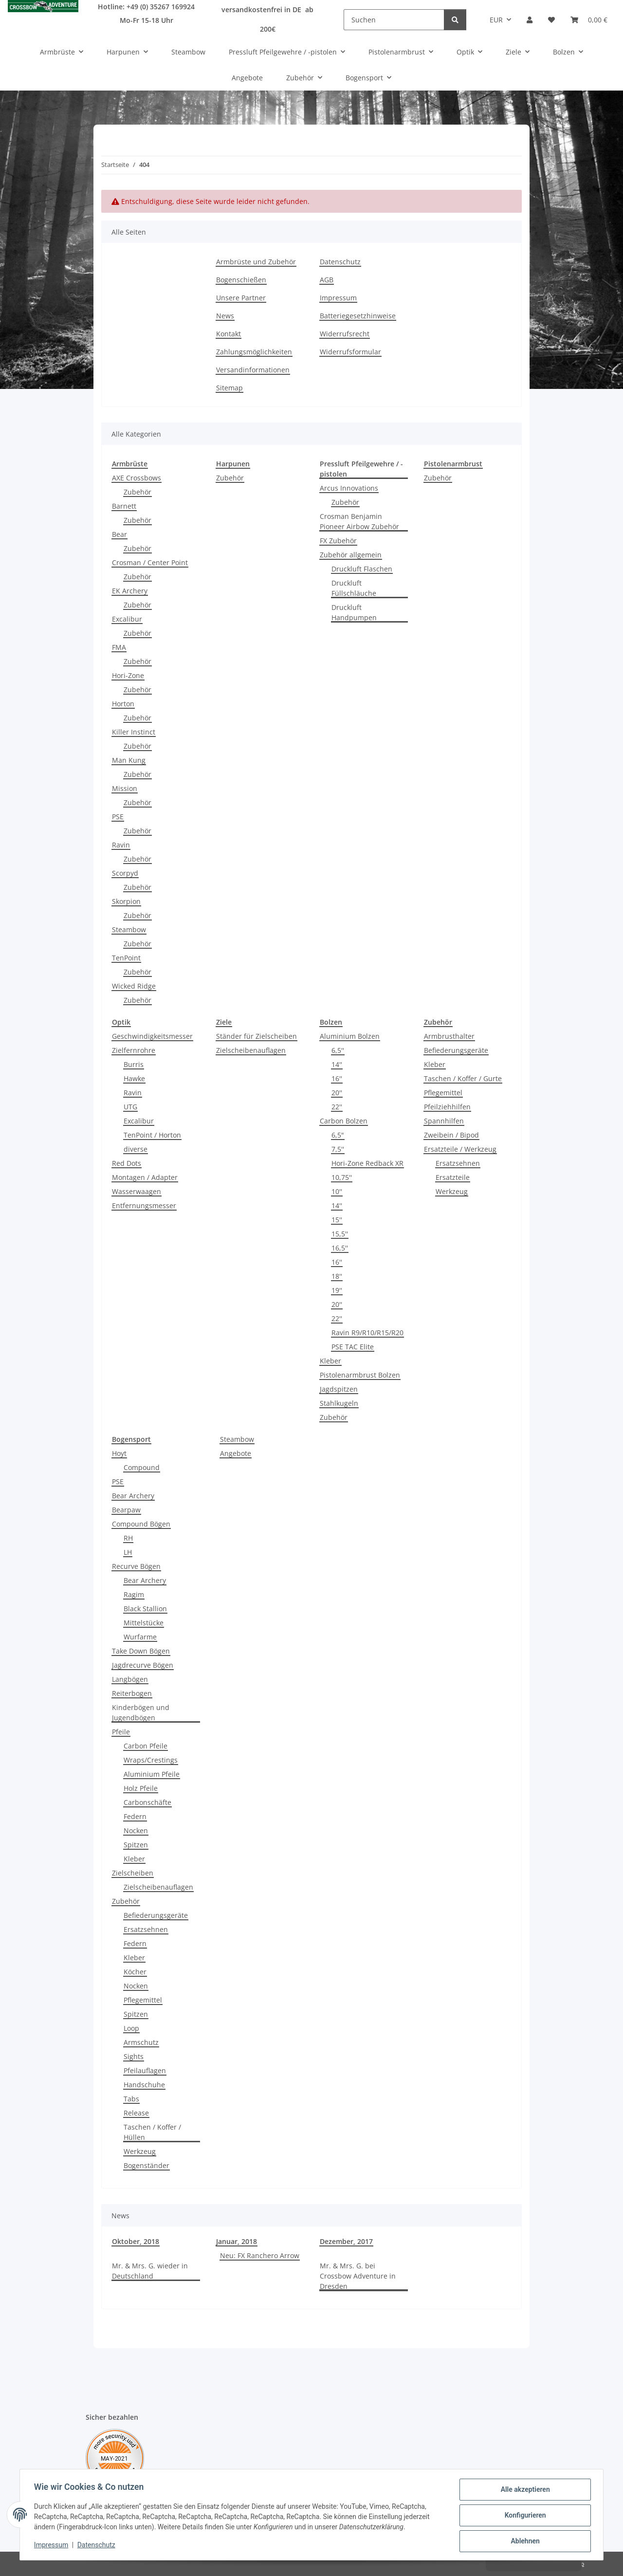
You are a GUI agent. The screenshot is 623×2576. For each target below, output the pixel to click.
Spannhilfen (444, 1120)
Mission (124, 788)
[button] (529, 20)
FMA (119, 647)
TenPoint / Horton (152, 1135)
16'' (336, 1078)
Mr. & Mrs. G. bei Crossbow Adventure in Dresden (358, 2276)
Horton (123, 703)
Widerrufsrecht (344, 333)
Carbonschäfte (147, 1802)
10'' (336, 1191)
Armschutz (141, 2042)
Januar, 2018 (236, 2241)
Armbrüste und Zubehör (256, 261)
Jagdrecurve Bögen (142, 1665)
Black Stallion (145, 1608)
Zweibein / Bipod (451, 1135)
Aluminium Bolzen (350, 1036)
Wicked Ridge (134, 986)
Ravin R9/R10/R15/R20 (367, 1332)
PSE (118, 816)
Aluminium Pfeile (152, 1774)
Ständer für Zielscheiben (256, 1036)
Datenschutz (98, 2546)
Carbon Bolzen (343, 1120)
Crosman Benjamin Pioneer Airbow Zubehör (359, 521)
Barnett (124, 506)
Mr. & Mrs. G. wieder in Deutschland (150, 2271)
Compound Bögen (141, 1523)
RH (128, 1538)
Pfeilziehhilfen (447, 1106)
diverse (135, 1149)
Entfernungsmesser (144, 1205)
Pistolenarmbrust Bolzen (360, 1375)
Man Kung (129, 760)
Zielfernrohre (133, 1050)
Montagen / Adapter (145, 1177)
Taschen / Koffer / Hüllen (152, 2132)
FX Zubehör (338, 540)
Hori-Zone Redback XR (367, 1163)
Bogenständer (146, 2165)
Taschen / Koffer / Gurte (463, 1078)
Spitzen (136, 1844)
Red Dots (126, 1163)
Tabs (131, 2098)
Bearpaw (126, 1509)
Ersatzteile (453, 1177)
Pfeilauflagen (145, 2070)
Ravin (121, 844)
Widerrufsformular (350, 351)
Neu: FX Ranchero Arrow (259, 2255)
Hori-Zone (128, 675)
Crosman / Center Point (150, 562)
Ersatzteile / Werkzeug (460, 1149)
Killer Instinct (133, 731)
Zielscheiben (132, 1872)
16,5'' (339, 1247)
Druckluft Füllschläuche (353, 588)
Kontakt (228, 333)
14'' (336, 1064)
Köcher (135, 1971)
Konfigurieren (523, 2516)
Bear (119, 534)
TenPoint (126, 957)
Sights (134, 2056)
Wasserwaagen (136, 1191)
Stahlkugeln (339, 1403)
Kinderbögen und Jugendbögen (140, 1712)
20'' (336, 1092)
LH (128, 1552)
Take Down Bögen (141, 1651)
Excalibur (127, 619)
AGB (326, 279)
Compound (142, 1467)
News (225, 315)
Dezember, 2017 (346, 2241)
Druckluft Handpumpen (354, 612)
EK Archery (129, 590)
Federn (135, 1816)
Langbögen (130, 1679)
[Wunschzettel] (551, 20)
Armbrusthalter (449, 1036)
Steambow (129, 929)
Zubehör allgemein (351, 554)
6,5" (337, 1135)
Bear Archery (133, 1495)
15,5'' (339, 1233)
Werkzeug (452, 1191)
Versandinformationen (253, 369)
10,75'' (341, 1177)
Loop (131, 2028)
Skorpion (126, 901)
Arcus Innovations (349, 488)
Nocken (136, 1830)
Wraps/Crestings (151, 1760)
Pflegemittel (443, 1092)
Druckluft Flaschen (361, 568)
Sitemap (229, 387)
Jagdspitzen (339, 1389)
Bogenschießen (241, 279)
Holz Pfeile (141, 1788)
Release (136, 2112)
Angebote (235, 1453)
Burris (134, 1064)
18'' (336, 1276)
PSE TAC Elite (352, 1346)
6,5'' (337, 1050)
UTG (130, 1106)
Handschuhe (144, 2084)
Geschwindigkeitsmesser (152, 1036)
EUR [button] (496, 19)
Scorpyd (125, 873)
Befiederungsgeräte (456, 1050)
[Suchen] (394, 19)
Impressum (53, 2546)
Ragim (134, 1594)
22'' (336, 1106)
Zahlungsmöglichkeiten (254, 351)
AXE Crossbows (136, 477)
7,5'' (337, 1149)
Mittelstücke (144, 1622)
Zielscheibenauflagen (251, 1050)
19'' (336, 1290)
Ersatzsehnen (458, 1163)
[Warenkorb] (589, 20)
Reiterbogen (132, 1693)
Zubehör (137, 492)
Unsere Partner (241, 297)
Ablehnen (523, 2541)
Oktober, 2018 (135, 2241)
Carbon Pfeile (145, 1745)
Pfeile (121, 1731)
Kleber (330, 1360)
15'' (336, 1219)
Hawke (134, 1078)
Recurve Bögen (136, 1566)
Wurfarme (140, 1636)
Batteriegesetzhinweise (358, 315)
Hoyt (119, 1453)
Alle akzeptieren (523, 2491)
